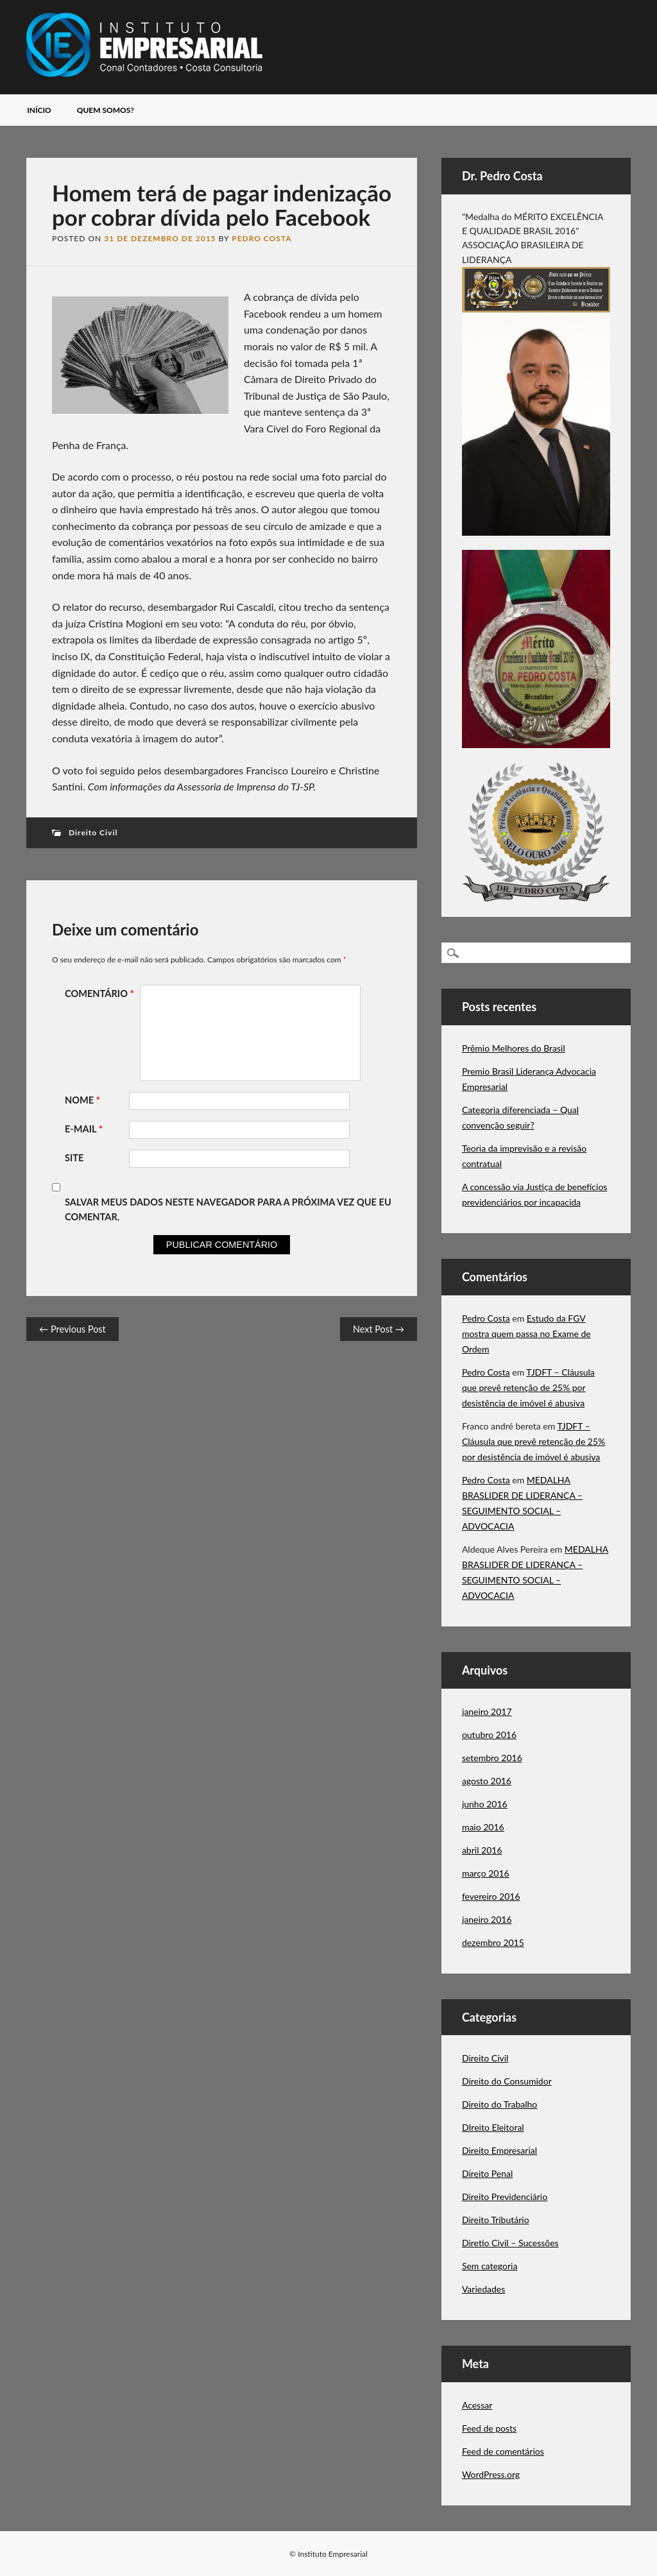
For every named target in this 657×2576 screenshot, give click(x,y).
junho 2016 (485, 1803)
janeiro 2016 (487, 1919)
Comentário (101, 993)
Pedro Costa (261, 238)
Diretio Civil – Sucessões (510, 2242)
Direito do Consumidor (507, 2081)
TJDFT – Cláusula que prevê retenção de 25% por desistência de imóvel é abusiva (528, 1387)
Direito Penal (487, 2173)
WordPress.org (491, 2474)
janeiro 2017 (487, 1711)
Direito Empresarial (499, 2150)
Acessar (477, 2405)
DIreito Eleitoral (493, 2127)
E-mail (85, 1128)
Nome (84, 1100)
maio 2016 (483, 1826)
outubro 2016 (489, 1734)
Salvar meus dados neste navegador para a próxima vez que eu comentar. (228, 1209)
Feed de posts (489, 2428)
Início (39, 110)
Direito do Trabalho (499, 2104)
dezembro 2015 (493, 1942)
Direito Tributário (495, 2219)
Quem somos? (105, 110)
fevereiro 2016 (491, 1896)
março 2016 (485, 1873)
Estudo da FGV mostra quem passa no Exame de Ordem (526, 1333)
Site (74, 1157)
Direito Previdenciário (504, 2196)
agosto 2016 (486, 1780)
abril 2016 (482, 1850)
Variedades (483, 2288)
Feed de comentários (503, 2451)
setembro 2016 (492, 1757)
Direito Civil (93, 832)
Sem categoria (490, 2265)
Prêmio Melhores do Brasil (513, 1048)
